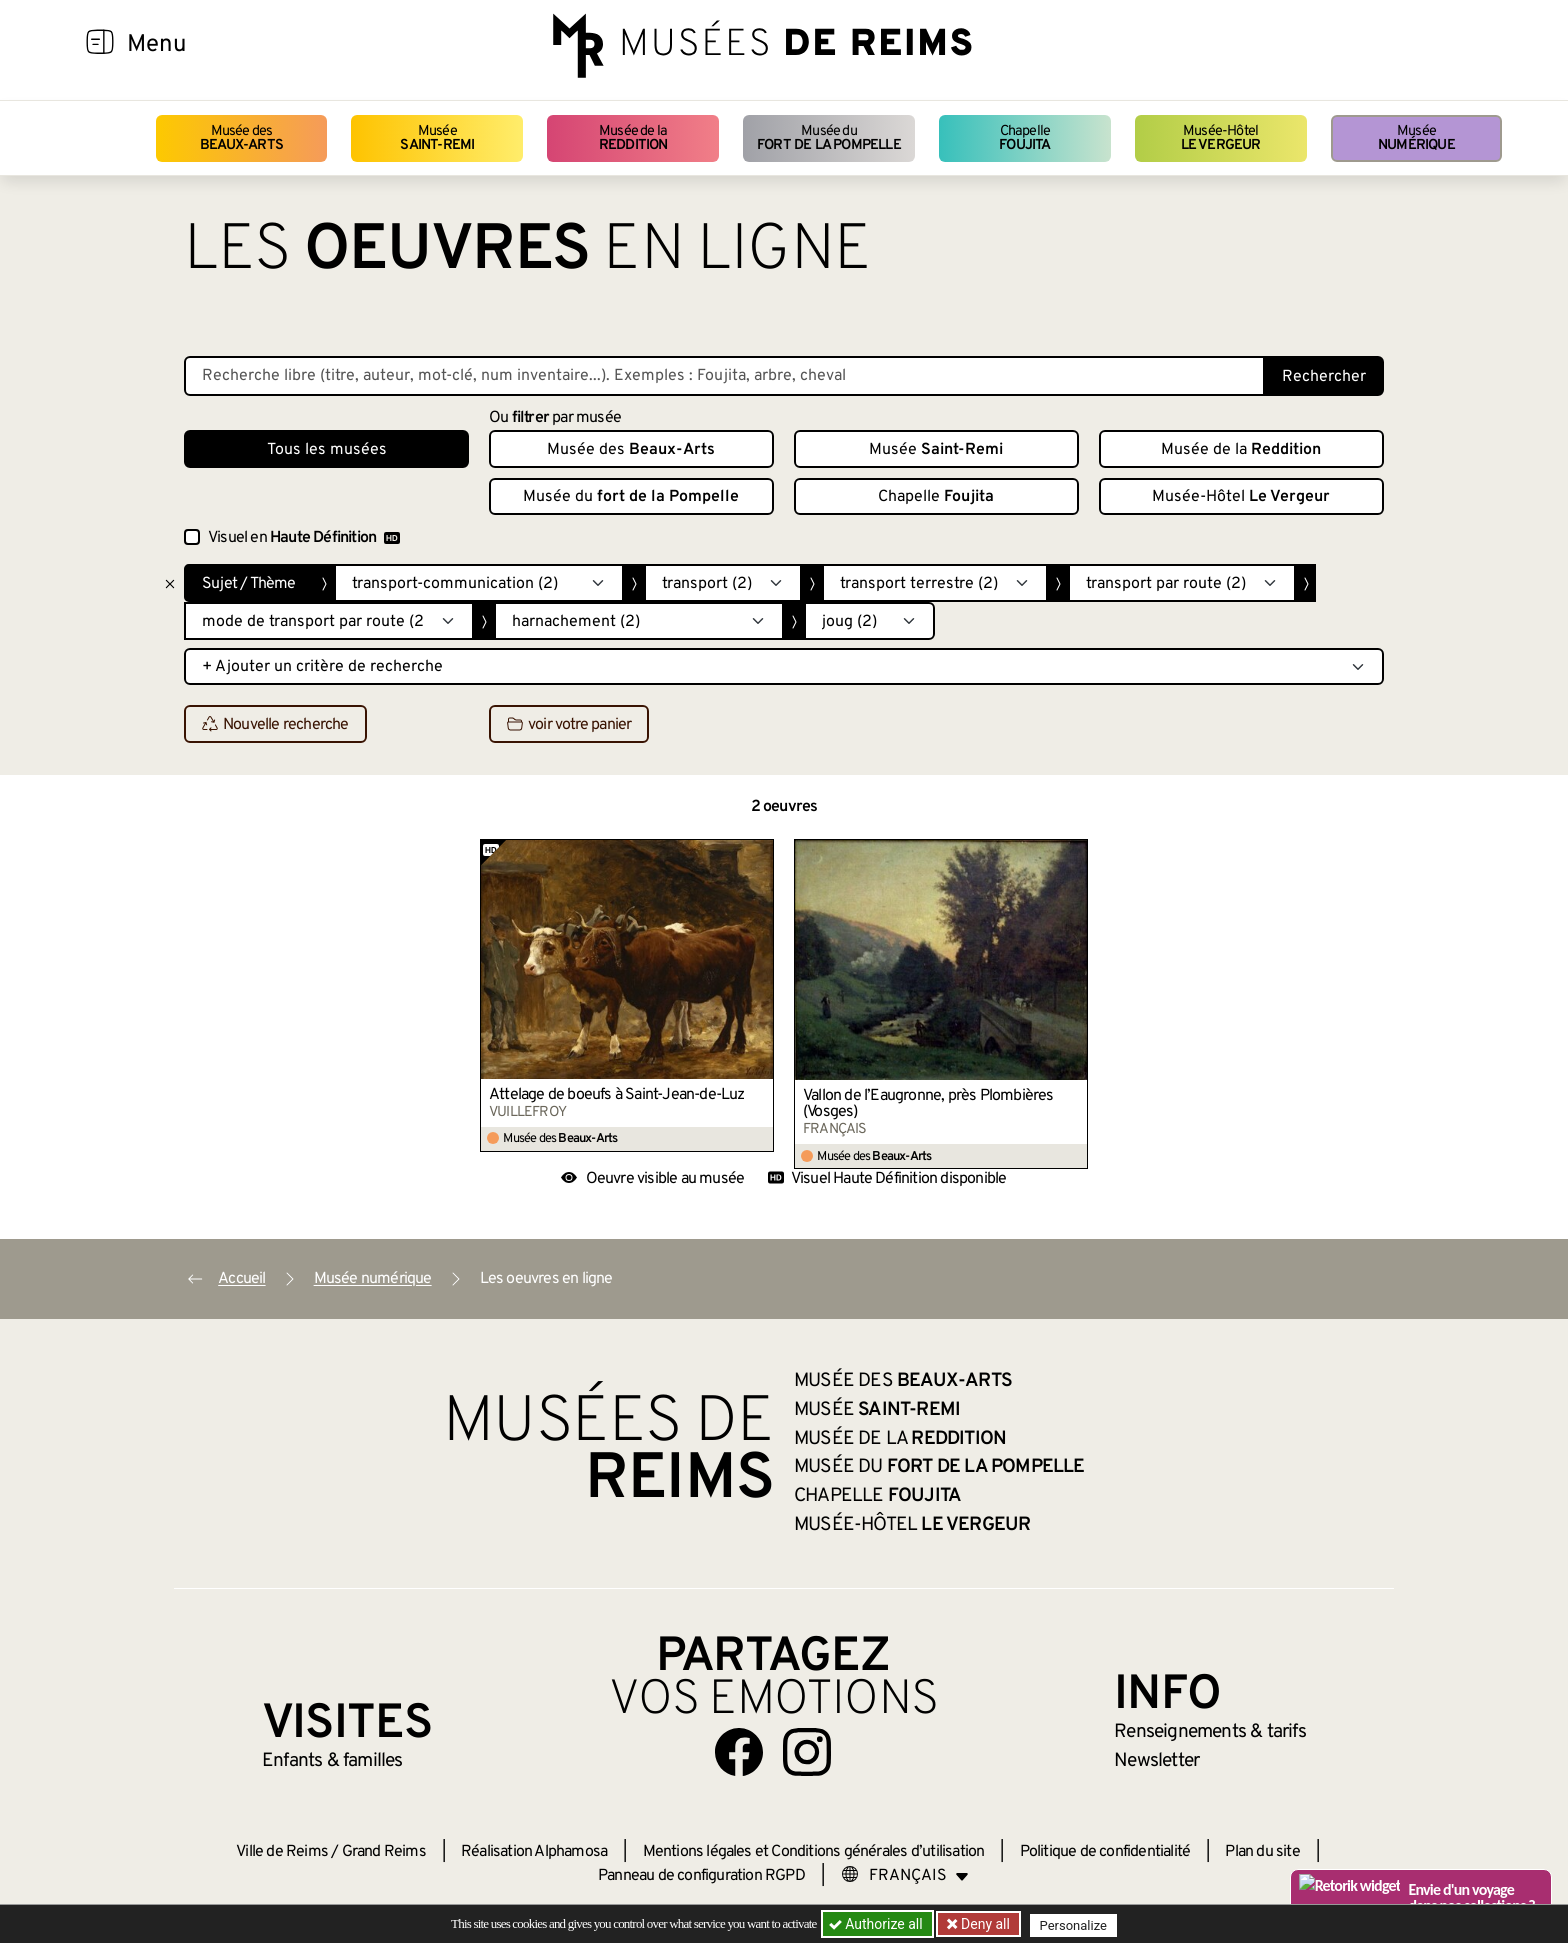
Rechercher (1324, 377)
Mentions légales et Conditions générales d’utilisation (814, 1852)
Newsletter (1156, 1761)
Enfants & (332, 1761)
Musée (437, 138)
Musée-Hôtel (1221, 138)
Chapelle (1024, 138)
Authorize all (877, 1924)
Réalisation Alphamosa (534, 1852)
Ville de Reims (282, 1852)
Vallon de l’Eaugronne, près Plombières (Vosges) (928, 1104)
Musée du (829, 138)
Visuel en (304, 538)
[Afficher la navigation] (100, 45)
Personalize (1076, 1924)
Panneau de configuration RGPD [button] (701, 1876)
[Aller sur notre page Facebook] (739, 1752)
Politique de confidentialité (1105, 1852)
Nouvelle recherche (275, 725)
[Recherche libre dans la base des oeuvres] (724, 376)
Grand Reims (384, 1852)
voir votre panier (569, 725)
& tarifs (1210, 1732)
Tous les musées (327, 450)
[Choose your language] (905, 1876)
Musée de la (633, 138)
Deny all (985, 1924)
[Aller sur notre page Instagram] (807, 1752)
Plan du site (1262, 1852)
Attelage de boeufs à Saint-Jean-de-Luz (617, 1095)
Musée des (241, 138)
